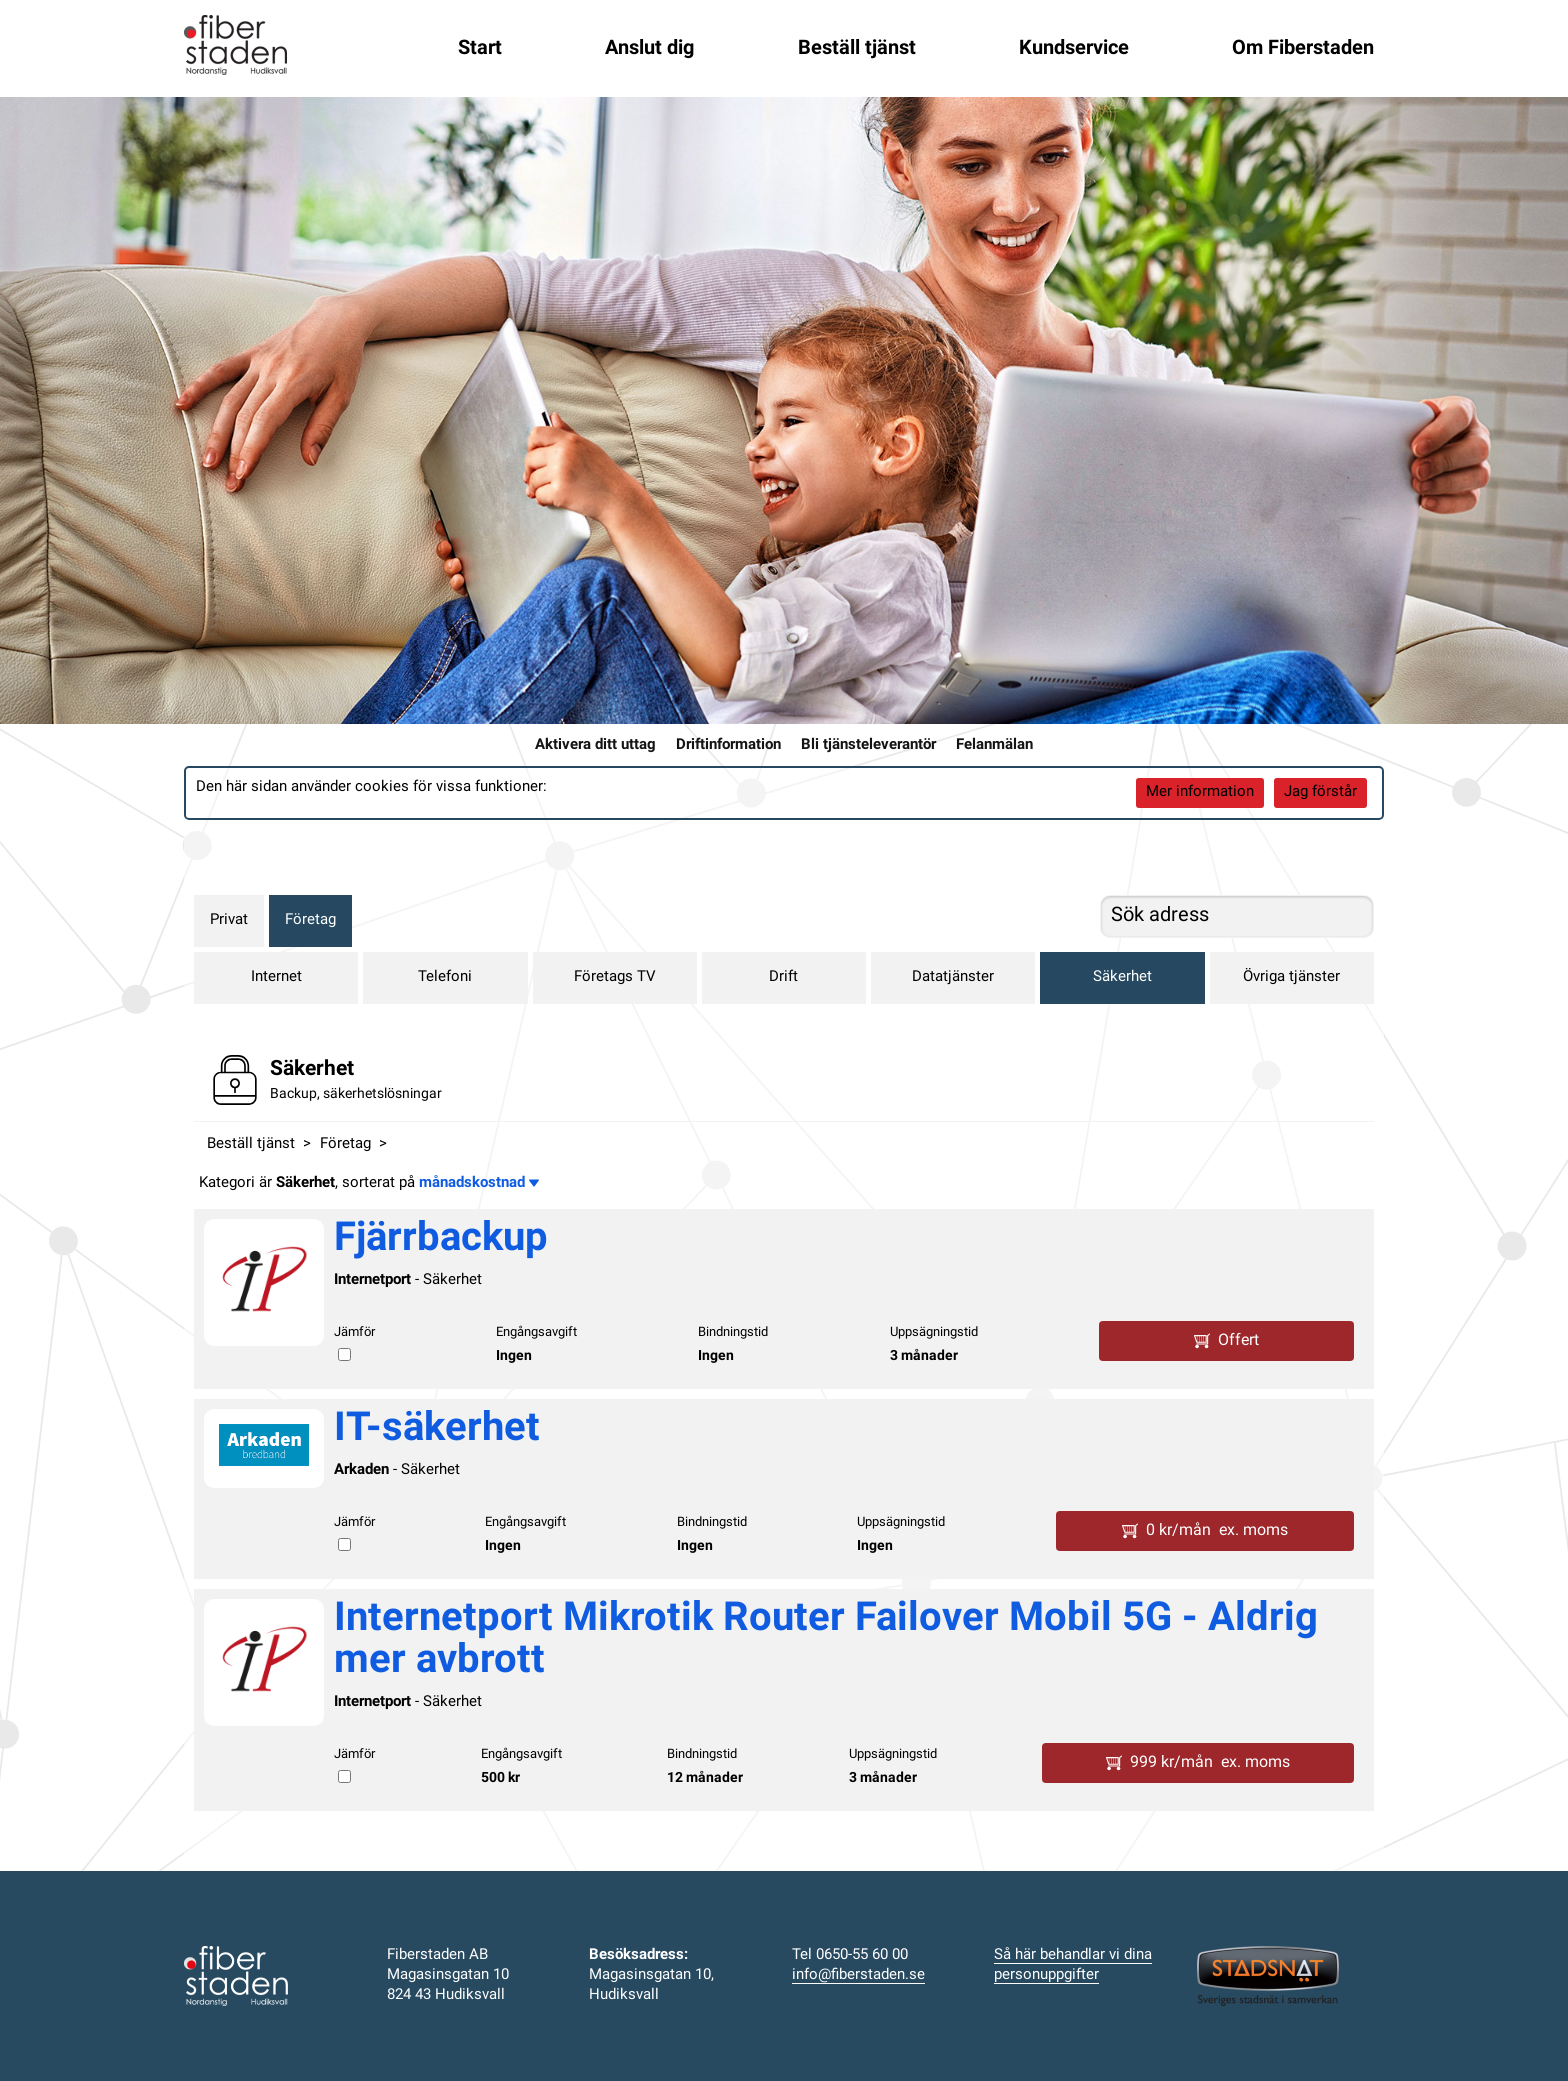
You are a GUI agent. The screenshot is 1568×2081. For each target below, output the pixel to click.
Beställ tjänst (857, 49)
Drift (783, 977)
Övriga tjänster (1291, 977)
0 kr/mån (1205, 1531)
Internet (276, 977)
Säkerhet (1122, 977)
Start (480, 49)
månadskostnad (479, 1183)
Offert (1226, 1341)
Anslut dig (649, 49)
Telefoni (445, 977)
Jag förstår (1320, 792)
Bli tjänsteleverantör (868, 745)
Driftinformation (728, 745)
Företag (310, 920)
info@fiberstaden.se (858, 1975)
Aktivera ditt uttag (595, 745)
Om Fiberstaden (1303, 49)
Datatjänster (953, 977)
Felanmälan (994, 745)
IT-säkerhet (437, 1430)
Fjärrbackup (441, 1240)
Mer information (1200, 792)
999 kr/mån (1198, 1763)
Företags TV (615, 977)
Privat (229, 920)
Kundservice (1074, 49)
